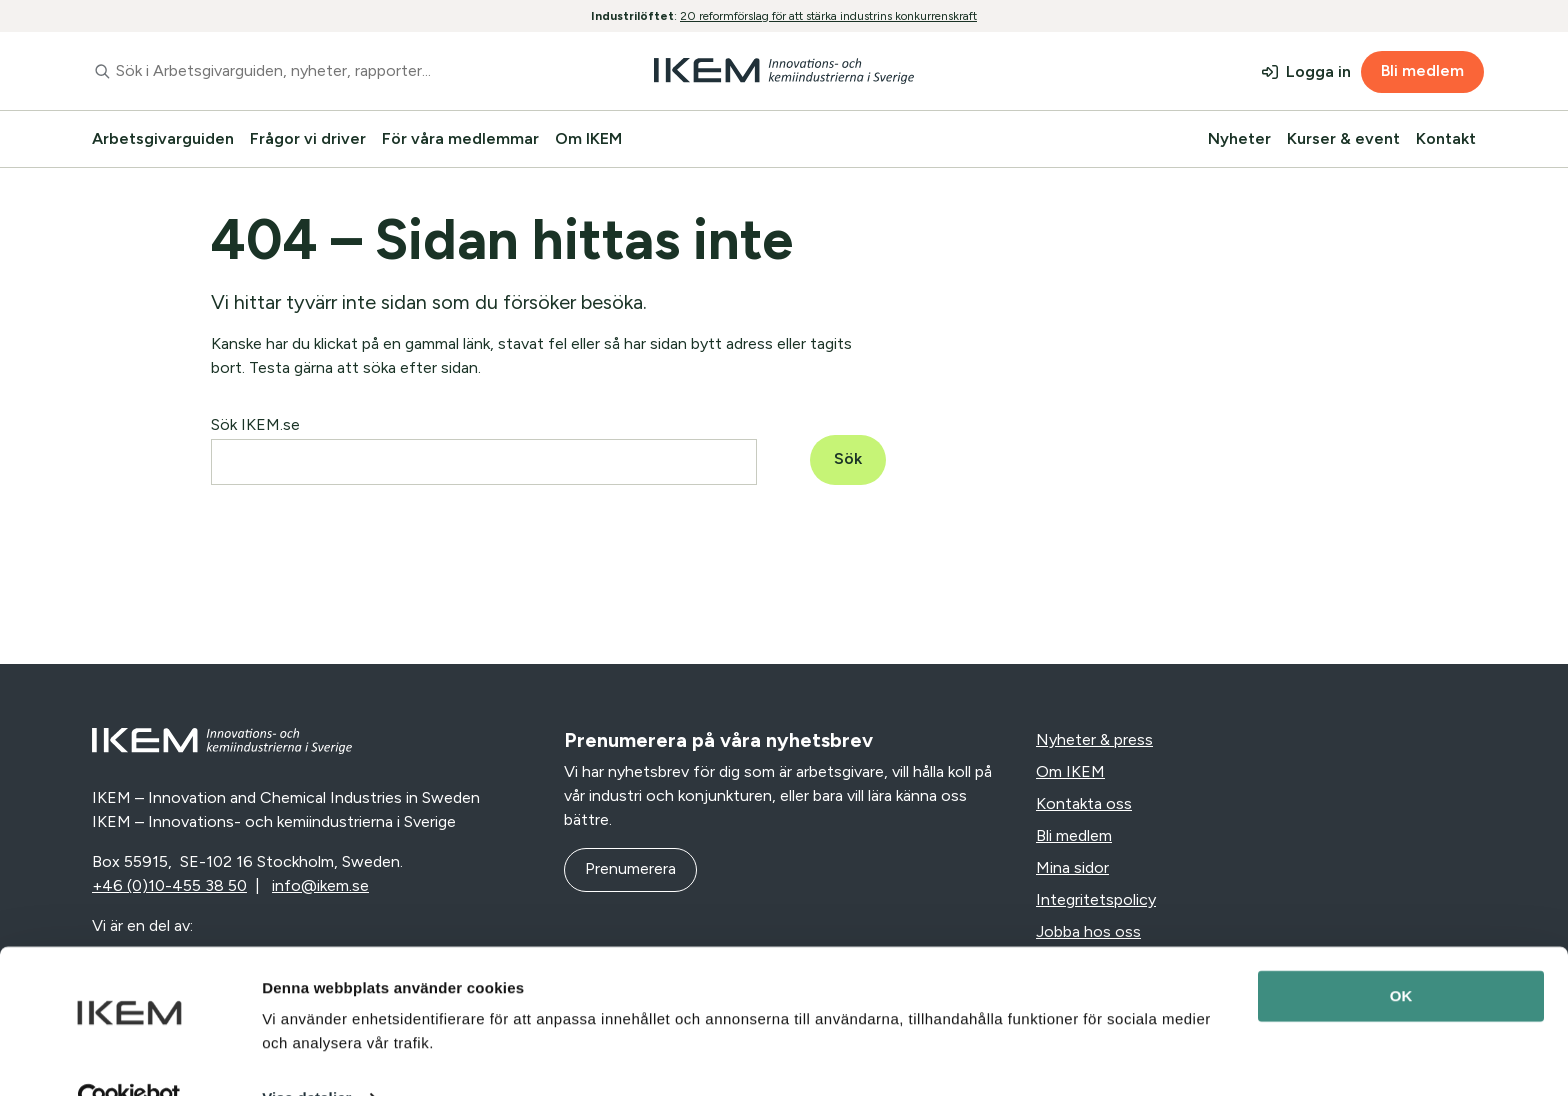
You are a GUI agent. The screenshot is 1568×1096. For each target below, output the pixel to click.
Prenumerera (630, 868)
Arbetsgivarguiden (163, 138)
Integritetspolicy (1096, 899)
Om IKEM (588, 138)
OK (1401, 954)
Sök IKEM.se (255, 424)
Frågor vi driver (308, 138)
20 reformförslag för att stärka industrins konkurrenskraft (828, 16)
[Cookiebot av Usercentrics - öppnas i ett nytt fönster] (129, 1057)
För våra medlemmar (460, 138)
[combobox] (317, 71)
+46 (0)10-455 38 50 (169, 885)
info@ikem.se (320, 885)
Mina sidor (1072, 867)
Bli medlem (1422, 70)
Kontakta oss (1084, 803)
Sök (848, 458)
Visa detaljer (306, 1056)
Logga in (1318, 71)
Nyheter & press (1094, 739)
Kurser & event (1343, 138)
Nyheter (1239, 138)
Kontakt (1446, 138)
